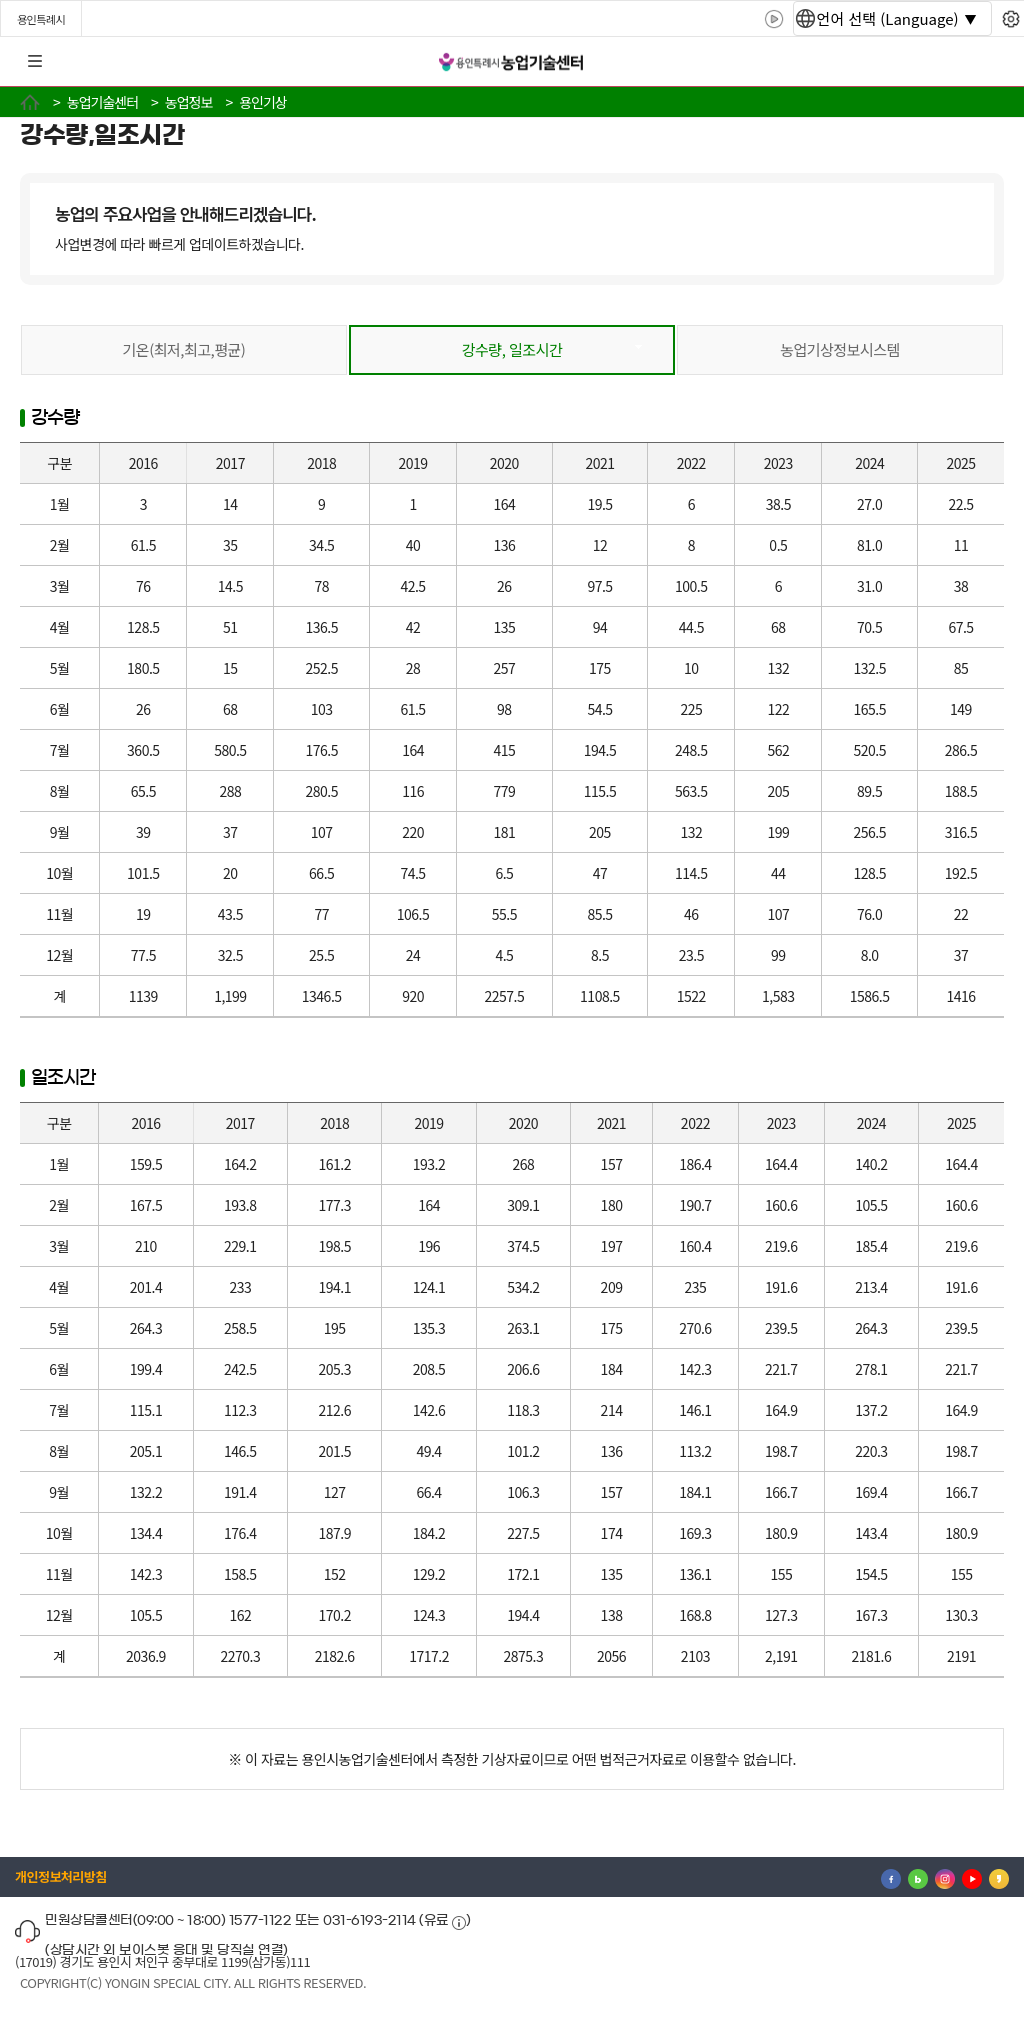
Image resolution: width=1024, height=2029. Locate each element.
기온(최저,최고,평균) (184, 349)
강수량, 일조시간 (512, 349)
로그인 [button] (991, 62)
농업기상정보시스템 (840, 349)
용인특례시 (41, 19)
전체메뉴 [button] (35, 62)
